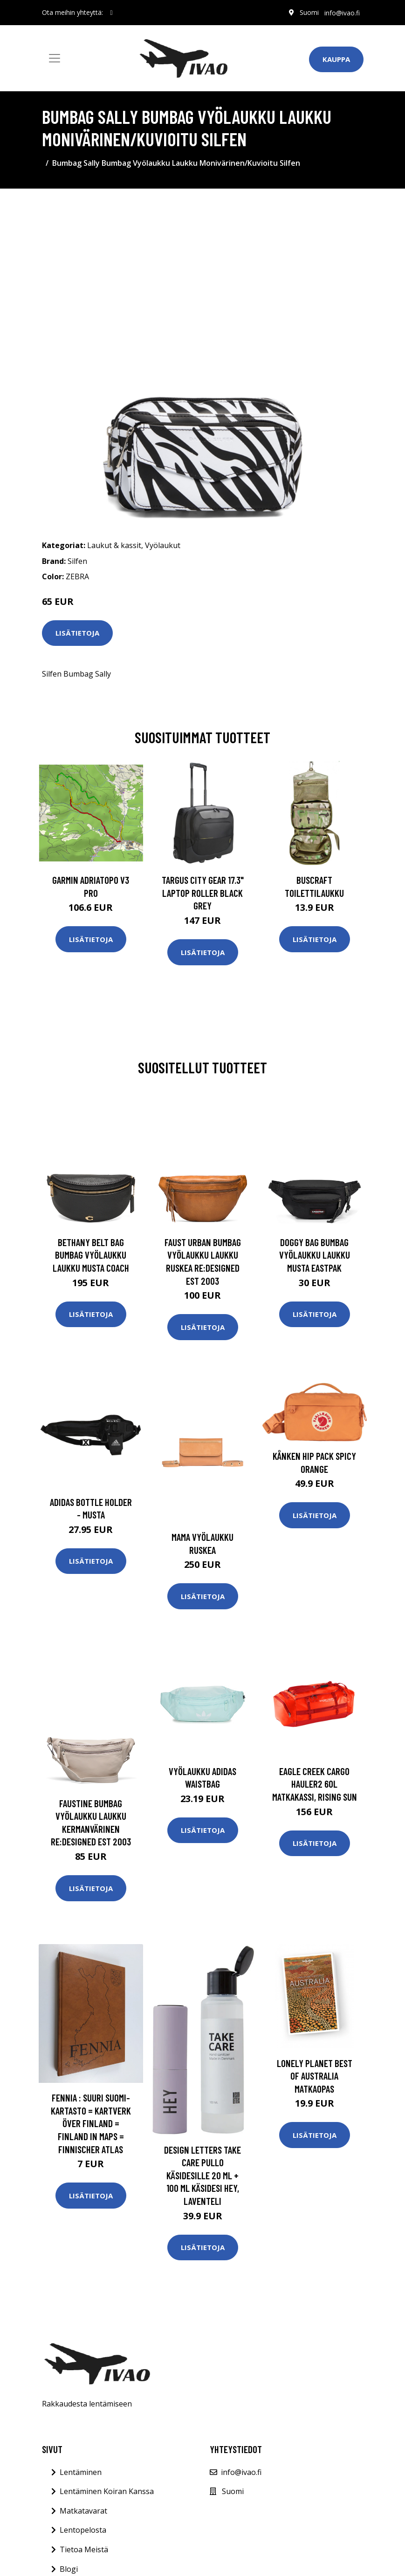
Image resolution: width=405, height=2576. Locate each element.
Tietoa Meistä (84, 2549)
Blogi (69, 2569)
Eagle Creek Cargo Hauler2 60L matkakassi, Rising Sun (314, 1784)
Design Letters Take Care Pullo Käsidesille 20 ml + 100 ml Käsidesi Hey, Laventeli (202, 2175)
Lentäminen (81, 2472)
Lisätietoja (77, 632)
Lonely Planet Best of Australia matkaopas (314, 2076)
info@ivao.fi (342, 12)
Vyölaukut (162, 545)
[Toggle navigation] (54, 58)
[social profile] (112, 12)
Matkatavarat (83, 2511)
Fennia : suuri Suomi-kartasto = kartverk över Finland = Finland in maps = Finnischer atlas (91, 2123)
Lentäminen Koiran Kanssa (107, 2491)
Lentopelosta (83, 2530)
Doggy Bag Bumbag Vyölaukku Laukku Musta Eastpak (314, 1255)
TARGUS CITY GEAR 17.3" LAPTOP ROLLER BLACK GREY (203, 892)
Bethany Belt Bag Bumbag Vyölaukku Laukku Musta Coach (91, 1255)
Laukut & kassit (114, 545)
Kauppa (336, 59)
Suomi (309, 12)
